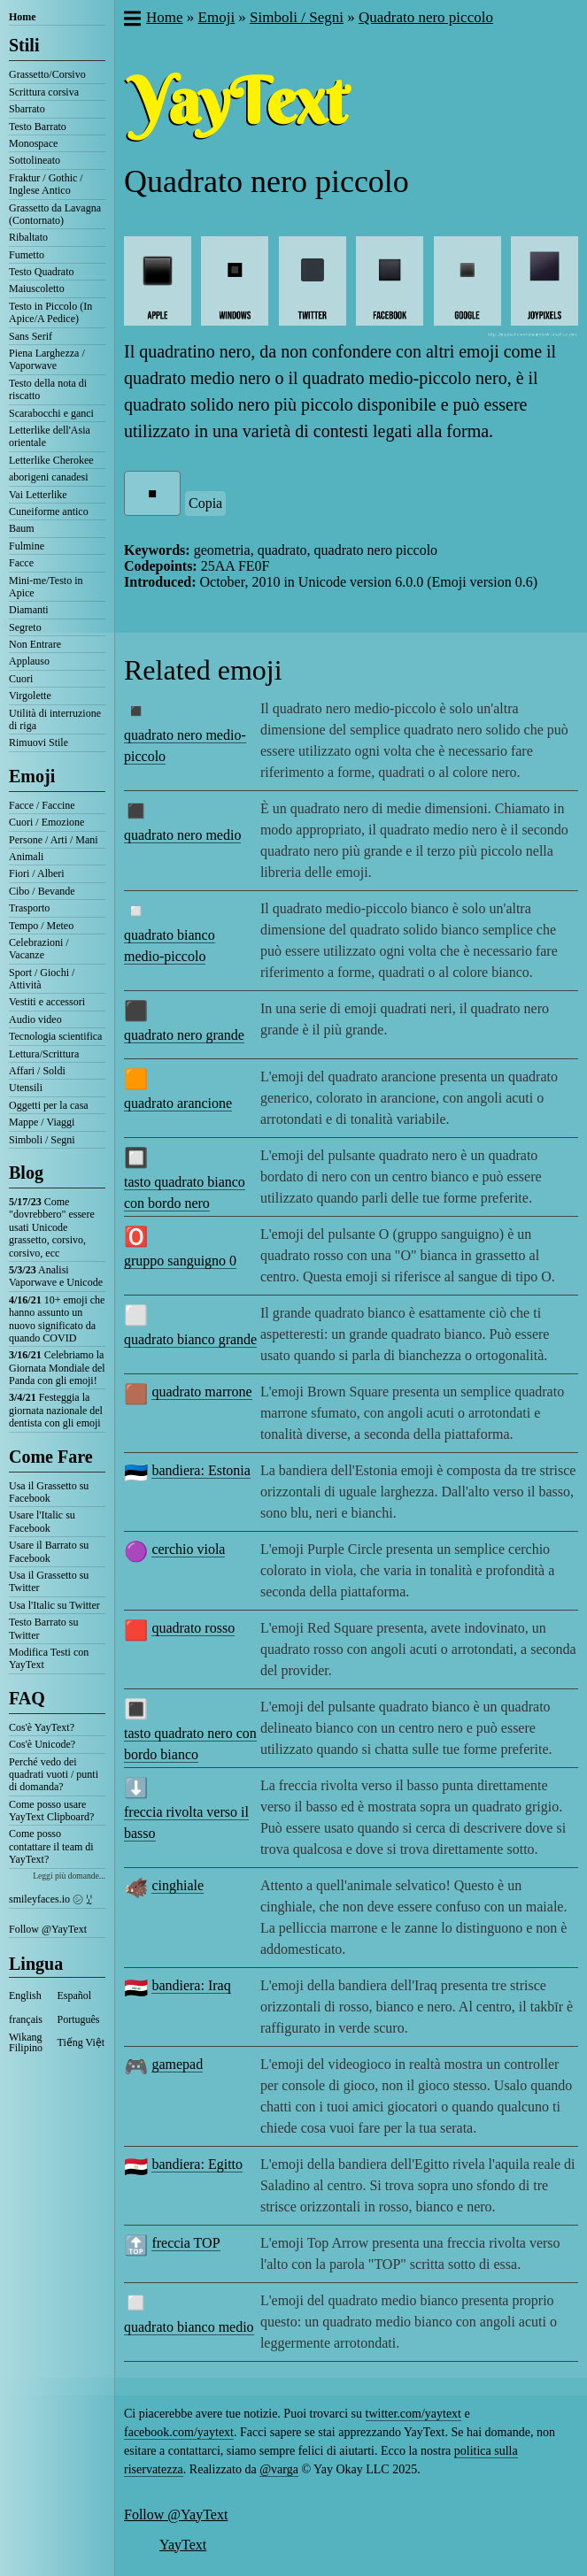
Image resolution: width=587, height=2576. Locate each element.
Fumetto (26, 255)
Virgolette (30, 695)
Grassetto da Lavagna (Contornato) (55, 214)
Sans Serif (30, 336)
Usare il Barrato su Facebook (49, 1551)
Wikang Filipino (25, 2042)
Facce (21, 563)
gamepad (177, 2064)
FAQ (27, 1698)
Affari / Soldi (37, 1071)
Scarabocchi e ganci (51, 413)
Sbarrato (27, 109)
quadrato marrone (201, 1391)
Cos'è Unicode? (42, 1744)
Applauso (29, 661)
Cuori (21, 679)
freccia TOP (185, 2242)
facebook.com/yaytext (179, 2432)
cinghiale (177, 1885)
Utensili (25, 1087)
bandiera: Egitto (197, 2164)
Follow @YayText (48, 1929)
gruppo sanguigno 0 (180, 1260)
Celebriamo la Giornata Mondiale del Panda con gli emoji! (57, 1368)
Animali (26, 856)
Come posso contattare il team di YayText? (51, 1846)
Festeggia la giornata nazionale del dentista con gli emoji (56, 1410)
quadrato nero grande (184, 1034)
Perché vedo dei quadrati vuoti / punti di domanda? (53, 1775)
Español (75, 1995)
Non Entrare (35, 644)
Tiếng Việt (81, 2042)
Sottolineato (34, 160)
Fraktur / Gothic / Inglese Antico (46, 184)
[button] (131, 20)
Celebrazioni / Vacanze (39, 948)
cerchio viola (188, 1549)
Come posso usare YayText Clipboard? (51, 1810)
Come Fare (51, 1456)
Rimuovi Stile (38, 742)
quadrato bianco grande (190, 1339)
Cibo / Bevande (42, 891)
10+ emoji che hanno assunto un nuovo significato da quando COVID (56, 1319)
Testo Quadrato (41, 271)
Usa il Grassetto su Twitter (49, 1581)
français (25, 2019)
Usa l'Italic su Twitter (54, 1605)
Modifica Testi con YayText (49, 1658)
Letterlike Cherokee (51, 460)
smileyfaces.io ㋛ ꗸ (50, 1899)
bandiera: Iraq (190, 1985)
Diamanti (29, 610)
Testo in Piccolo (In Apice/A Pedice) (50, 312)
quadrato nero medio (182, 834)
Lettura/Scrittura (44, 1054)
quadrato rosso (193, 1627)
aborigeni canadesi (49, 477)
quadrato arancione (178, 1103)
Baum (22, 528)
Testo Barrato (37, 126)
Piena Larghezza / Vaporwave (47, 359)
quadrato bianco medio (189, 2326)
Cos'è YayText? (41, 1727)
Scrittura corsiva (44, 92)
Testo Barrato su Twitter (43, 1628)
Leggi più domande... (69, 1875)
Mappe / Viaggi (41, 1122)
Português (79, 2019)
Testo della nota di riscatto (48, 389)
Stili (24, 45)
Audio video (35, 1019)
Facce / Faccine (42, 805)
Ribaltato (28, 237)
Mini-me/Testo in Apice (45, 586)
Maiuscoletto (37, 288)
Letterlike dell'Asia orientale (49, 436)
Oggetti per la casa (49, 1105)
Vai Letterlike (38, 494)
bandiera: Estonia (201, 1470)
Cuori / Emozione (46, 822)
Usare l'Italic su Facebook (42, 1521)
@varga (278, 2469)
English (25, 1995)
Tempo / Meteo (41, 925)
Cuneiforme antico (49, 511)
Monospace (33, 143)
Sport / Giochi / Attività (41, 978)
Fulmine (26, 546)
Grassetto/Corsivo (47, 74)
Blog (26, 1172)
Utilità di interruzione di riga (55, 719)
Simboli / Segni (42, 1140)
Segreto (25, 627)
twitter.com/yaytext (413, 2413)
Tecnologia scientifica (55, 1036)
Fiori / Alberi (37, 873)
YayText (182, 2544)
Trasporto (29, 908)
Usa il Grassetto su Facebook (49, 1492)
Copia (205, 503)
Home (22, 17)
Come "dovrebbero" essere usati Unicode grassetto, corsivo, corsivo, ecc (52, 1227)
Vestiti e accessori (47, 1002)
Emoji (32, 776)
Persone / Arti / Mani (53, 840)
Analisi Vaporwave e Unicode (56, 1276)
